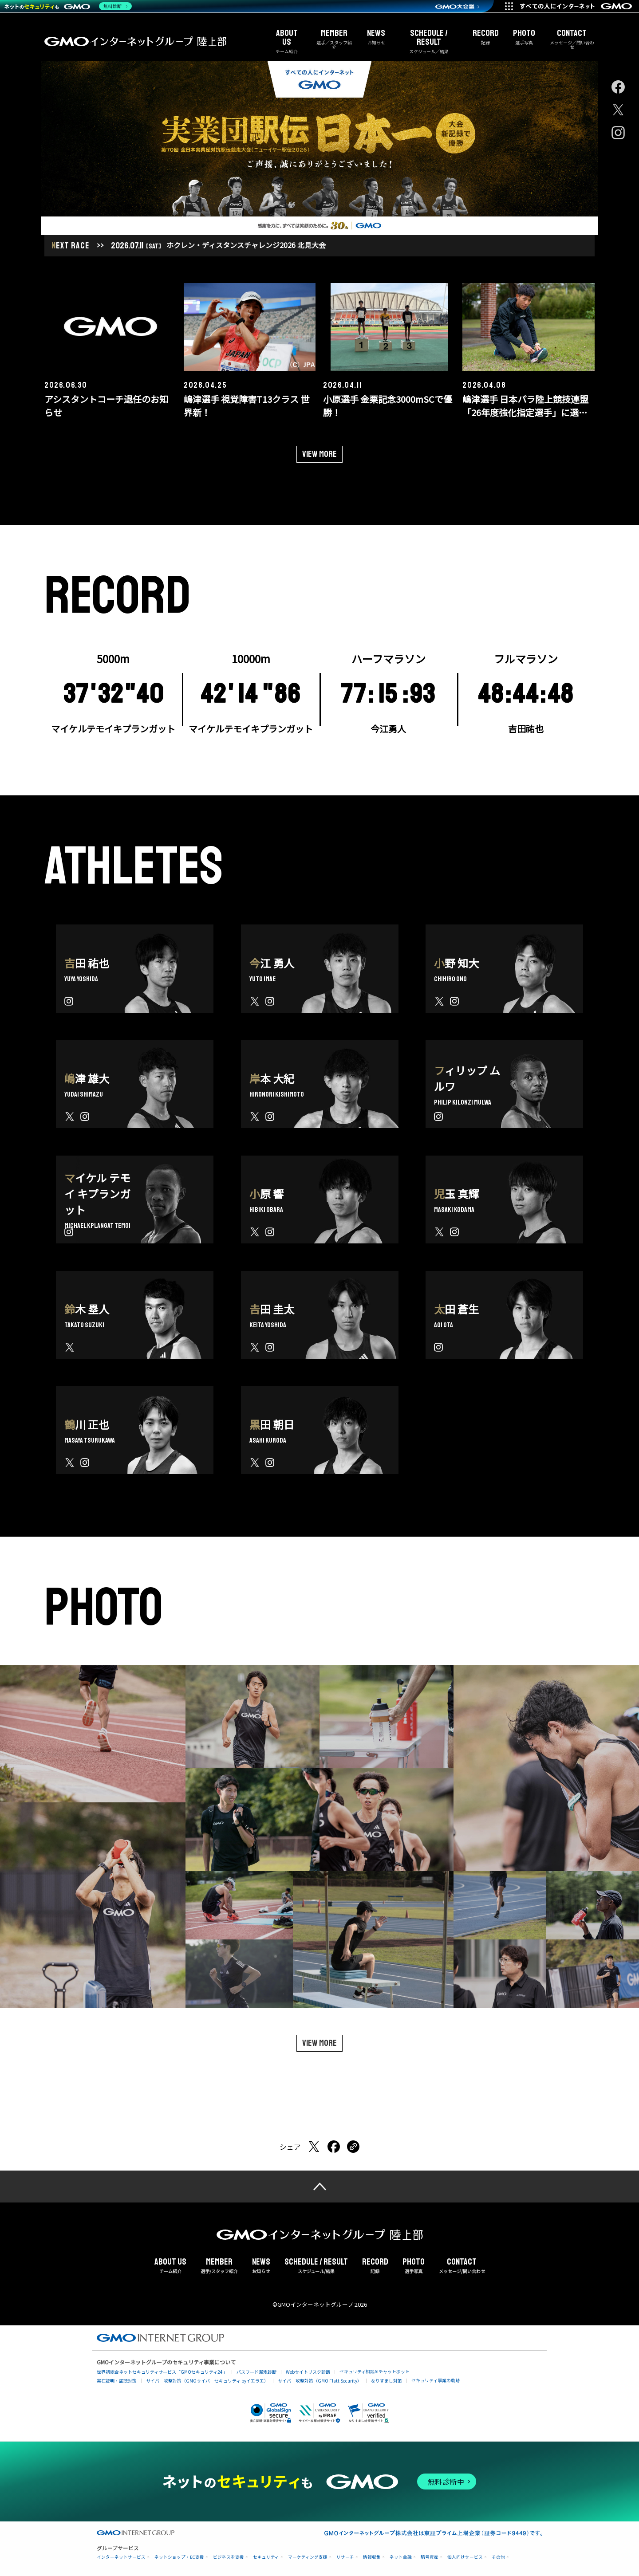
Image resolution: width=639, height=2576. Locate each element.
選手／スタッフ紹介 (334, 39)
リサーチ (345, 2555)
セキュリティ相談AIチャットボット (374, 2369)
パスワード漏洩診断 (256, 2369)
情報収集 (372, 2555)
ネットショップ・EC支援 (179, 2555)
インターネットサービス (121, 2555)
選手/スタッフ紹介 (219, 2264)
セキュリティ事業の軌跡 (435, 2378)
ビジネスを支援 (228, 2555)
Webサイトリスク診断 (308, 2369)
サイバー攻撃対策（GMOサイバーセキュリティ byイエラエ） (207, 2378)
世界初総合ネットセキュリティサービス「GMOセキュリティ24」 (162, 2369)
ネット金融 (401, 2555)
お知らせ (376, 37)
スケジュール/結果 (316, 2264)
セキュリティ (266, 2555)
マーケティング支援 (307, 2555)
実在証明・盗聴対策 (117, 2378)
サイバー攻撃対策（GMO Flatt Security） (320, 2378)
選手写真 (524, 37)
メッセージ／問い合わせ (572, 39)
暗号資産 (429, 2555)
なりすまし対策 (386, 2378)
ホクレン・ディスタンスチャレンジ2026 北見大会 (246, 243)
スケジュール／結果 (428, 41)
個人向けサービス (465, 2555)
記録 (486, 37)
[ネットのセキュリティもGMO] (68, 6)
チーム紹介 (287, 41)
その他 (498, 2555)
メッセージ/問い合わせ (462, 2264)
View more (319, 452)
